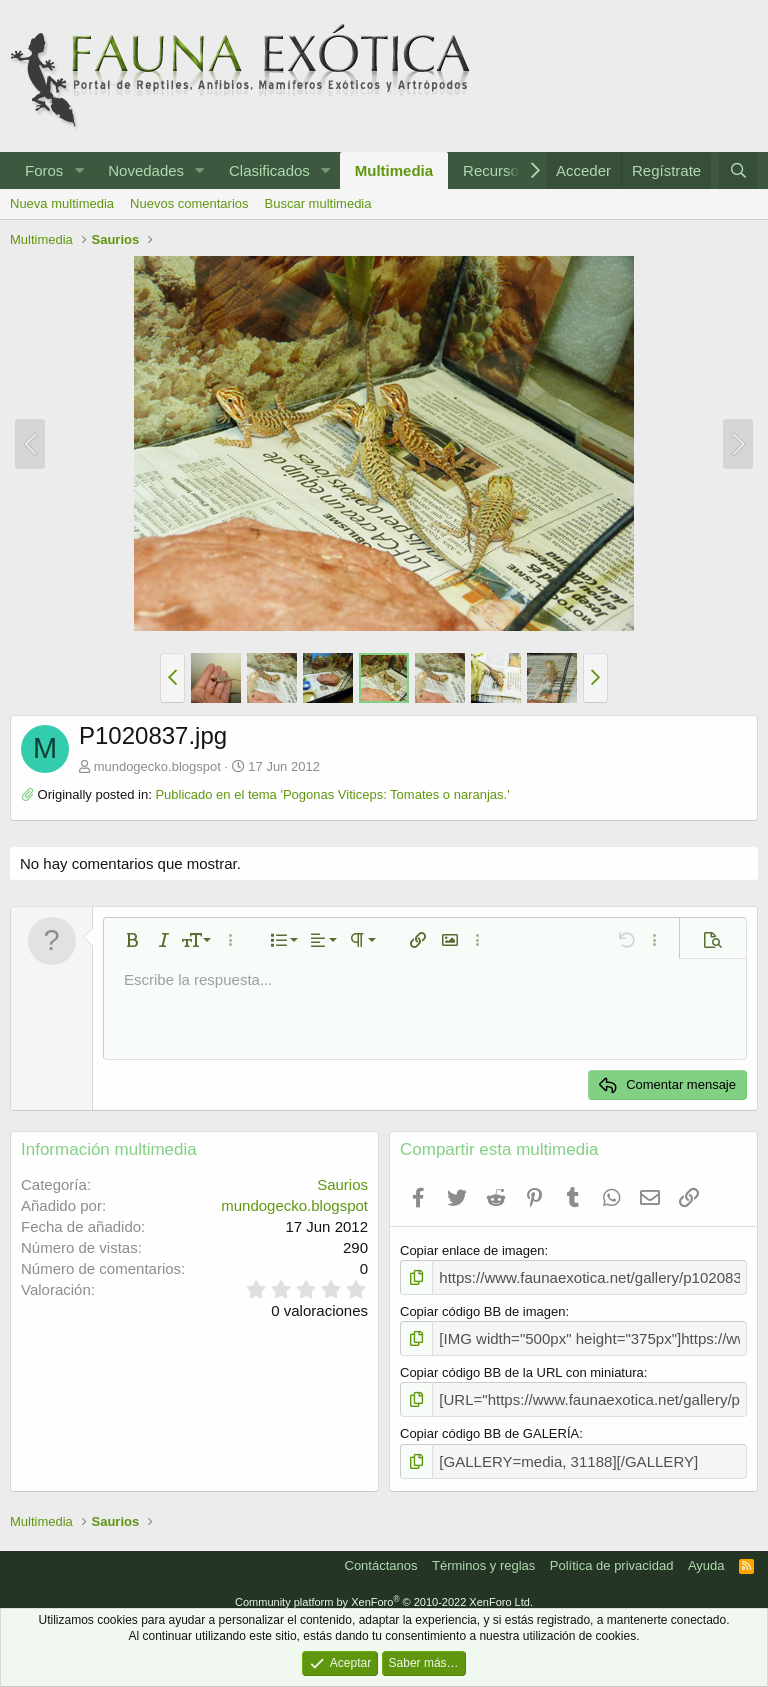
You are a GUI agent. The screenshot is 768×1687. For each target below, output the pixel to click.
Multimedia (394, 170)
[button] (79, 170)
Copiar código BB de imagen (483, 1308)
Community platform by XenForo (384, 1591)
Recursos (494, 170)
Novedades (146, 170)
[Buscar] (738, 170)
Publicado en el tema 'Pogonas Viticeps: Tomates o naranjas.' (332, 794)
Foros (44, 170)
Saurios (342, 1184)
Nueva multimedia (62, 203)
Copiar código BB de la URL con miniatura (522, 1366)
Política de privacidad (612, 1554)
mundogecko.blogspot (157, 766)
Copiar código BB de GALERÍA (489, 1425)
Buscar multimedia (318, 203)
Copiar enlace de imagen (472, 1250)
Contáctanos (381, 1554)
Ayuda (706, 1554)
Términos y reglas (483, 1554)
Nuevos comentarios (189, 203)
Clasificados (269, 170)
